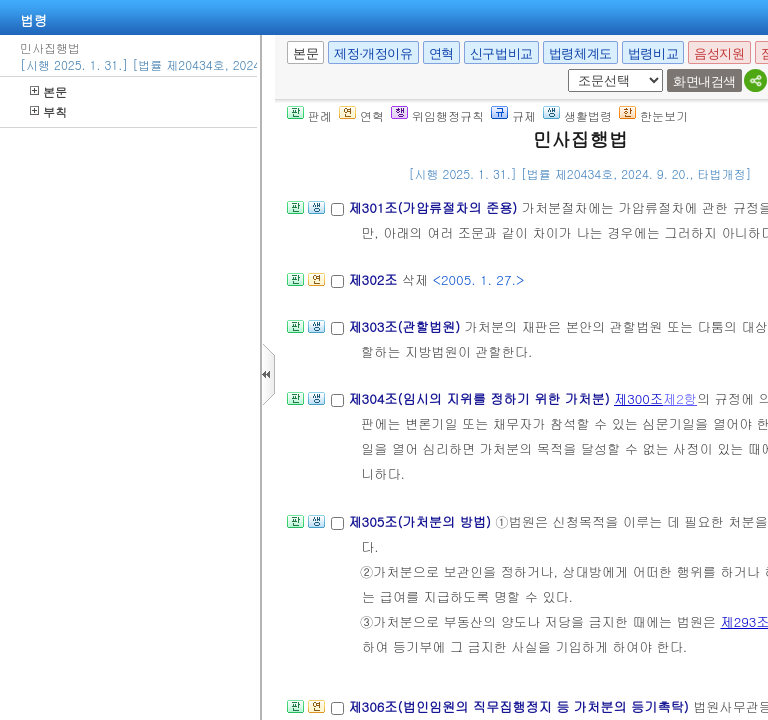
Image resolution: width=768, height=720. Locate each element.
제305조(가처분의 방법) (421, 521)
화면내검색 (704, 81)
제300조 (638, 398)
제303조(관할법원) (406, 326)
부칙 (48, 111)
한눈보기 (653, 115)
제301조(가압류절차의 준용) (434, 207)
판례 (309, 115)
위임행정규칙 (437, 115)
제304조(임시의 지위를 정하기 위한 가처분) (481, 398)
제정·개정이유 (373, 53)
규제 (513, 115)
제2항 (680, 398)
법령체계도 (580, 53)
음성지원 (719, 53)
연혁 (441, 53)
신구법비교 (501, 53)
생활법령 (577, 115)
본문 (48, 91)
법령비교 (653, 53)
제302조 (374, 279)
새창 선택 (564, 69)
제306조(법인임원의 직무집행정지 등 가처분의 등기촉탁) (520, 706)
